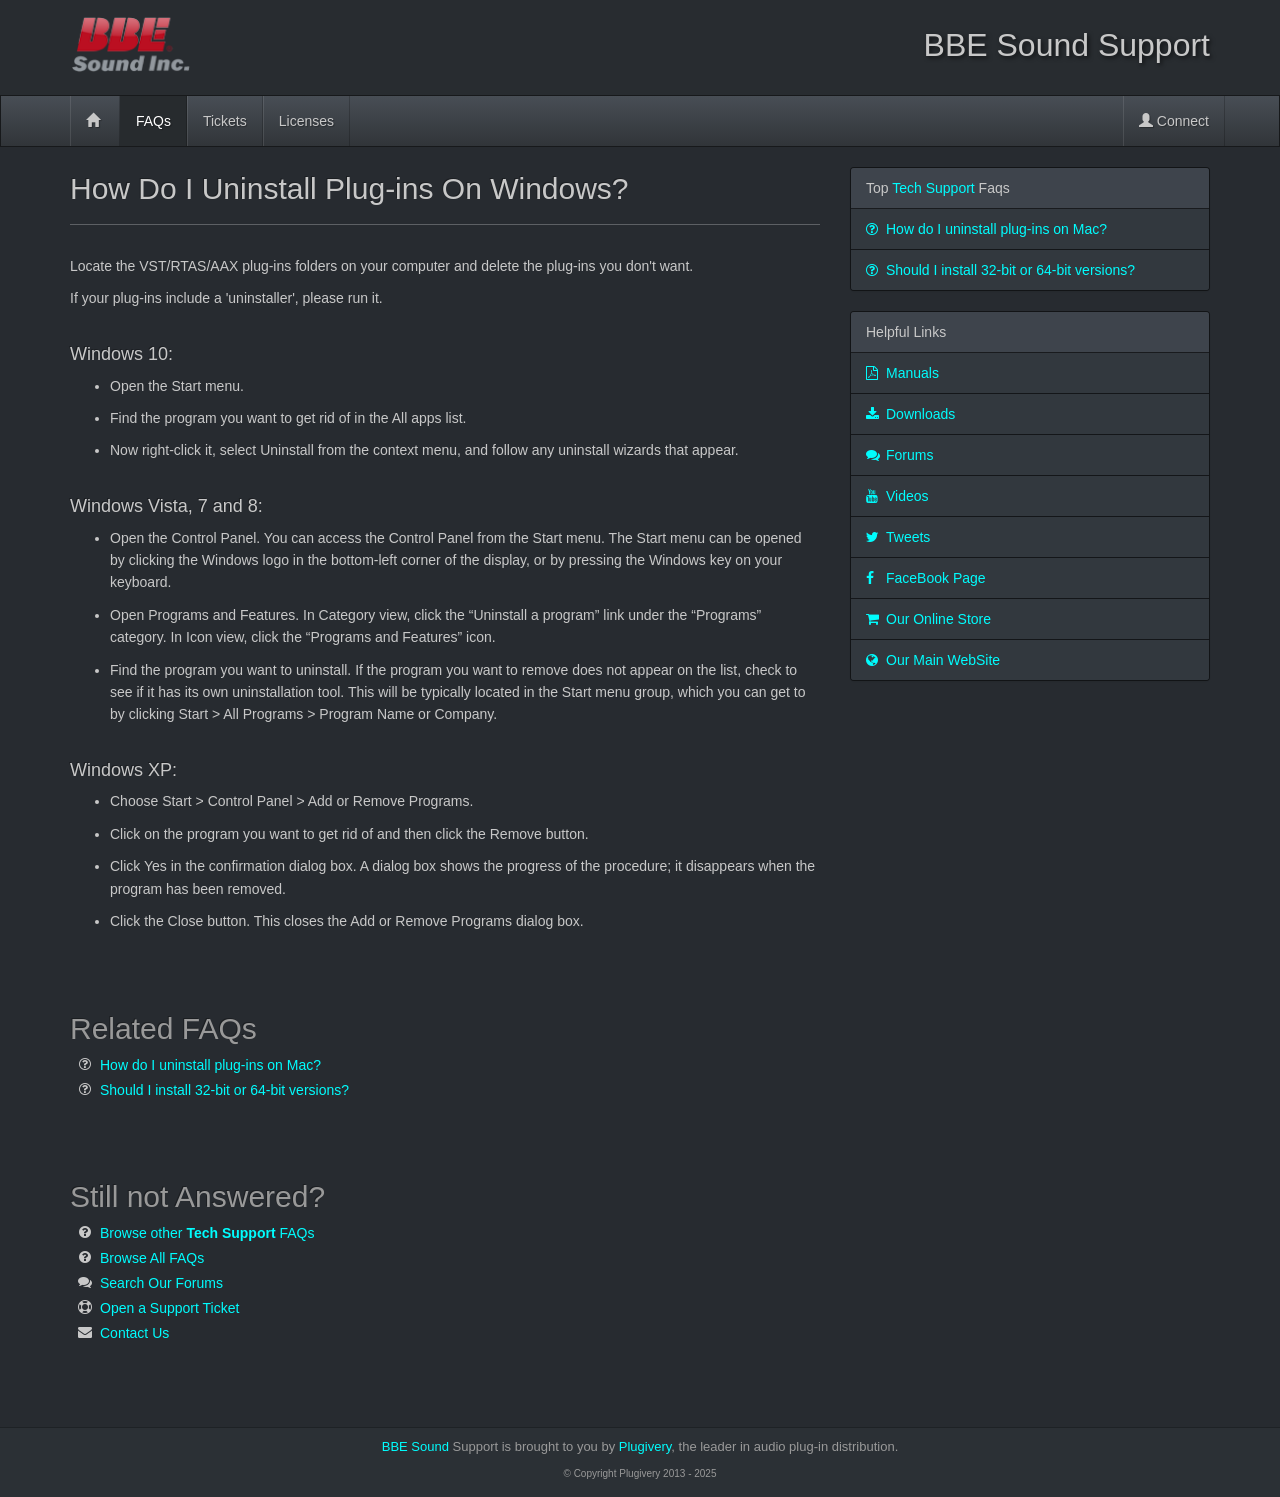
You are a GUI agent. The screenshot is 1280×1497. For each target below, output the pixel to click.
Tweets (898, 537)
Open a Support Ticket (169, 1308)
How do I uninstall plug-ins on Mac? (210, 1065)
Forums (899, 455)
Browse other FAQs (207, 1233)
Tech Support (933, 188)
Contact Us (134, 1333)
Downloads (910, 414)
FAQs (153, 121)
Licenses (306, 121)
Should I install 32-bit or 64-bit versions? (224, 1090)
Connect (1174, 121)
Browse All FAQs (152, 1258)
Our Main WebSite (933, 660)
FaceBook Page (926, 578)
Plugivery (757, 1446)
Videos (897, 496)
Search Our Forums (161, 1283)
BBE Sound (415, 1446)
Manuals (902, 373)
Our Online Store (928, 619)
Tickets (225, 121)
